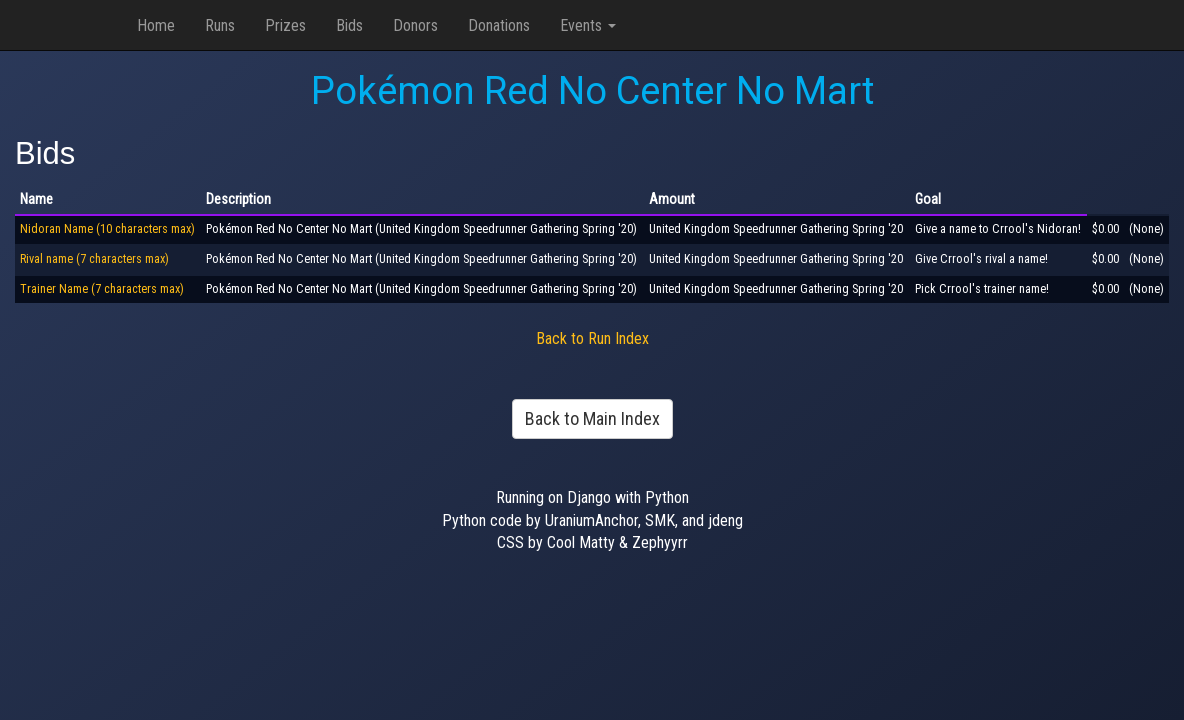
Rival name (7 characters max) (94, 259)
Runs (220, 25)
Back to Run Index (592, 338)
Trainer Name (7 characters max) (102, 289)
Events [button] (588, 25)
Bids (349, 25)
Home (156, 25)
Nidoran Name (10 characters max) (107, 229)
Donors (415, 25)
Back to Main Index (592, 418)
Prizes (285, 25)
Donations (499, 25)
